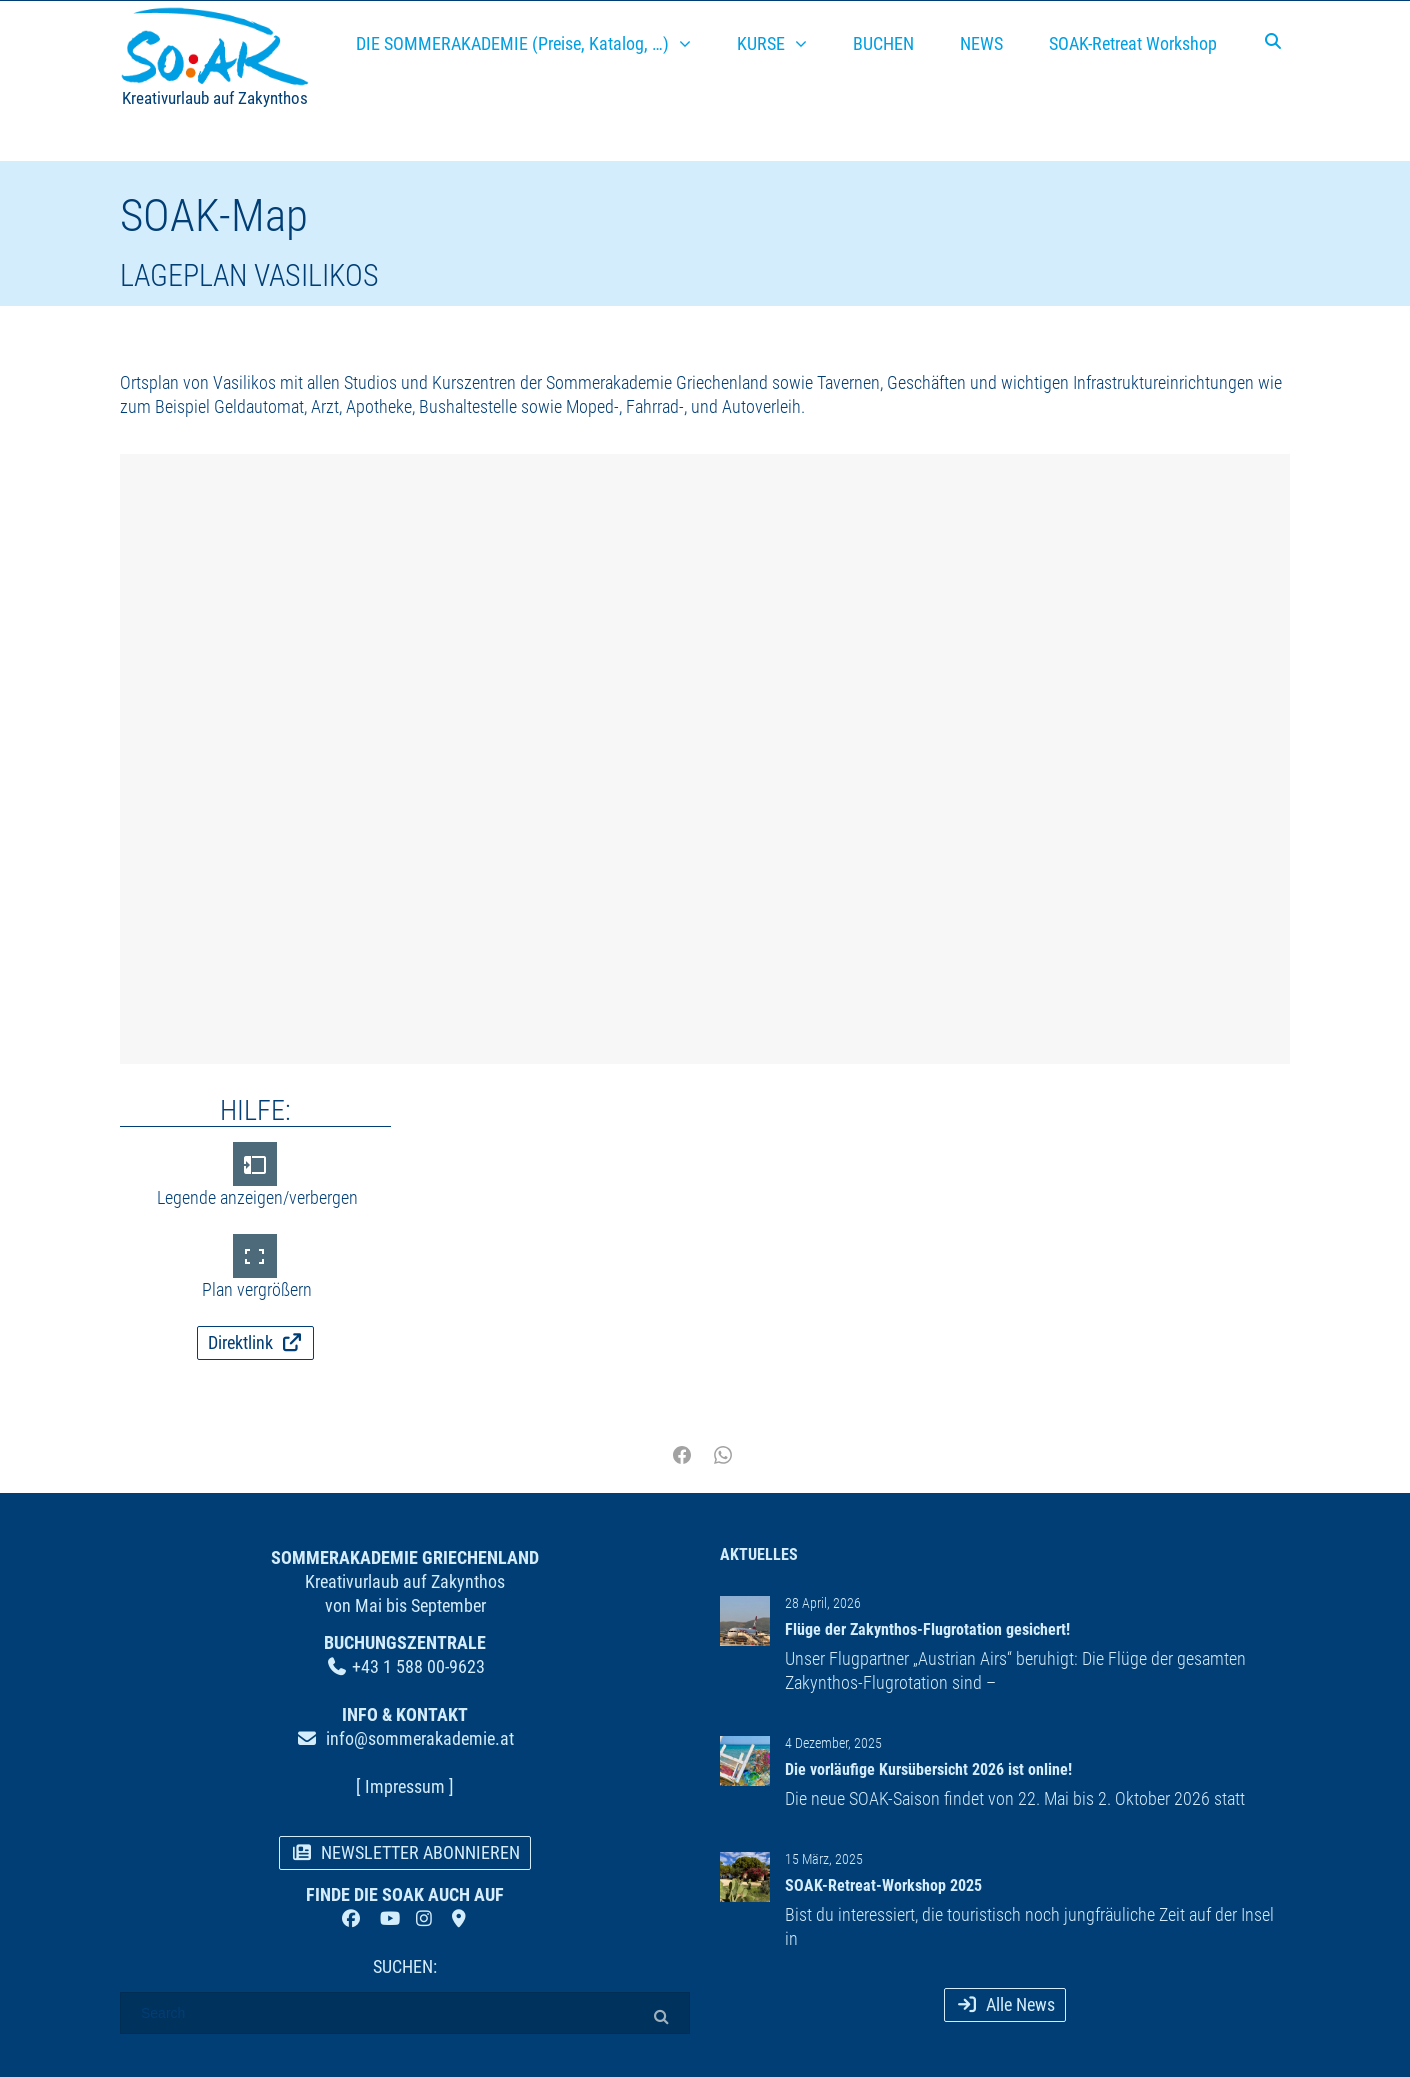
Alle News (1005, 2004)
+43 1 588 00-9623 (418, 1666)
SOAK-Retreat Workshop (1133, 43)
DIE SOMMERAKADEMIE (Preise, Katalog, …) (512, 43)
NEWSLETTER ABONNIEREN (405, 1852)
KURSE (761, 43)
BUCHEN (883, 43)
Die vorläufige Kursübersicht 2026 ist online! (928, 1769)
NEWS (981, 43)
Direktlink (256, 1342)
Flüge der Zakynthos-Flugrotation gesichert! (927, 1629)
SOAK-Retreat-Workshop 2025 (883, 1885)
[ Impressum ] (405, 1786)
